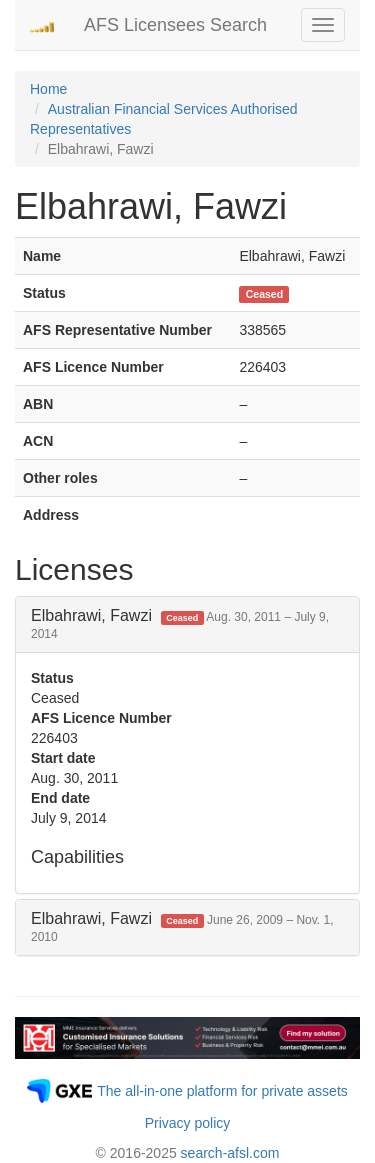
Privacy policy (188, 1123)
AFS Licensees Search (175, 25)
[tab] (187, 624)
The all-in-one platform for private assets (222, 1091)
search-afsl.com (230, 1153)
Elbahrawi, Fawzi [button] (180, 624)
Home (48, 89)
